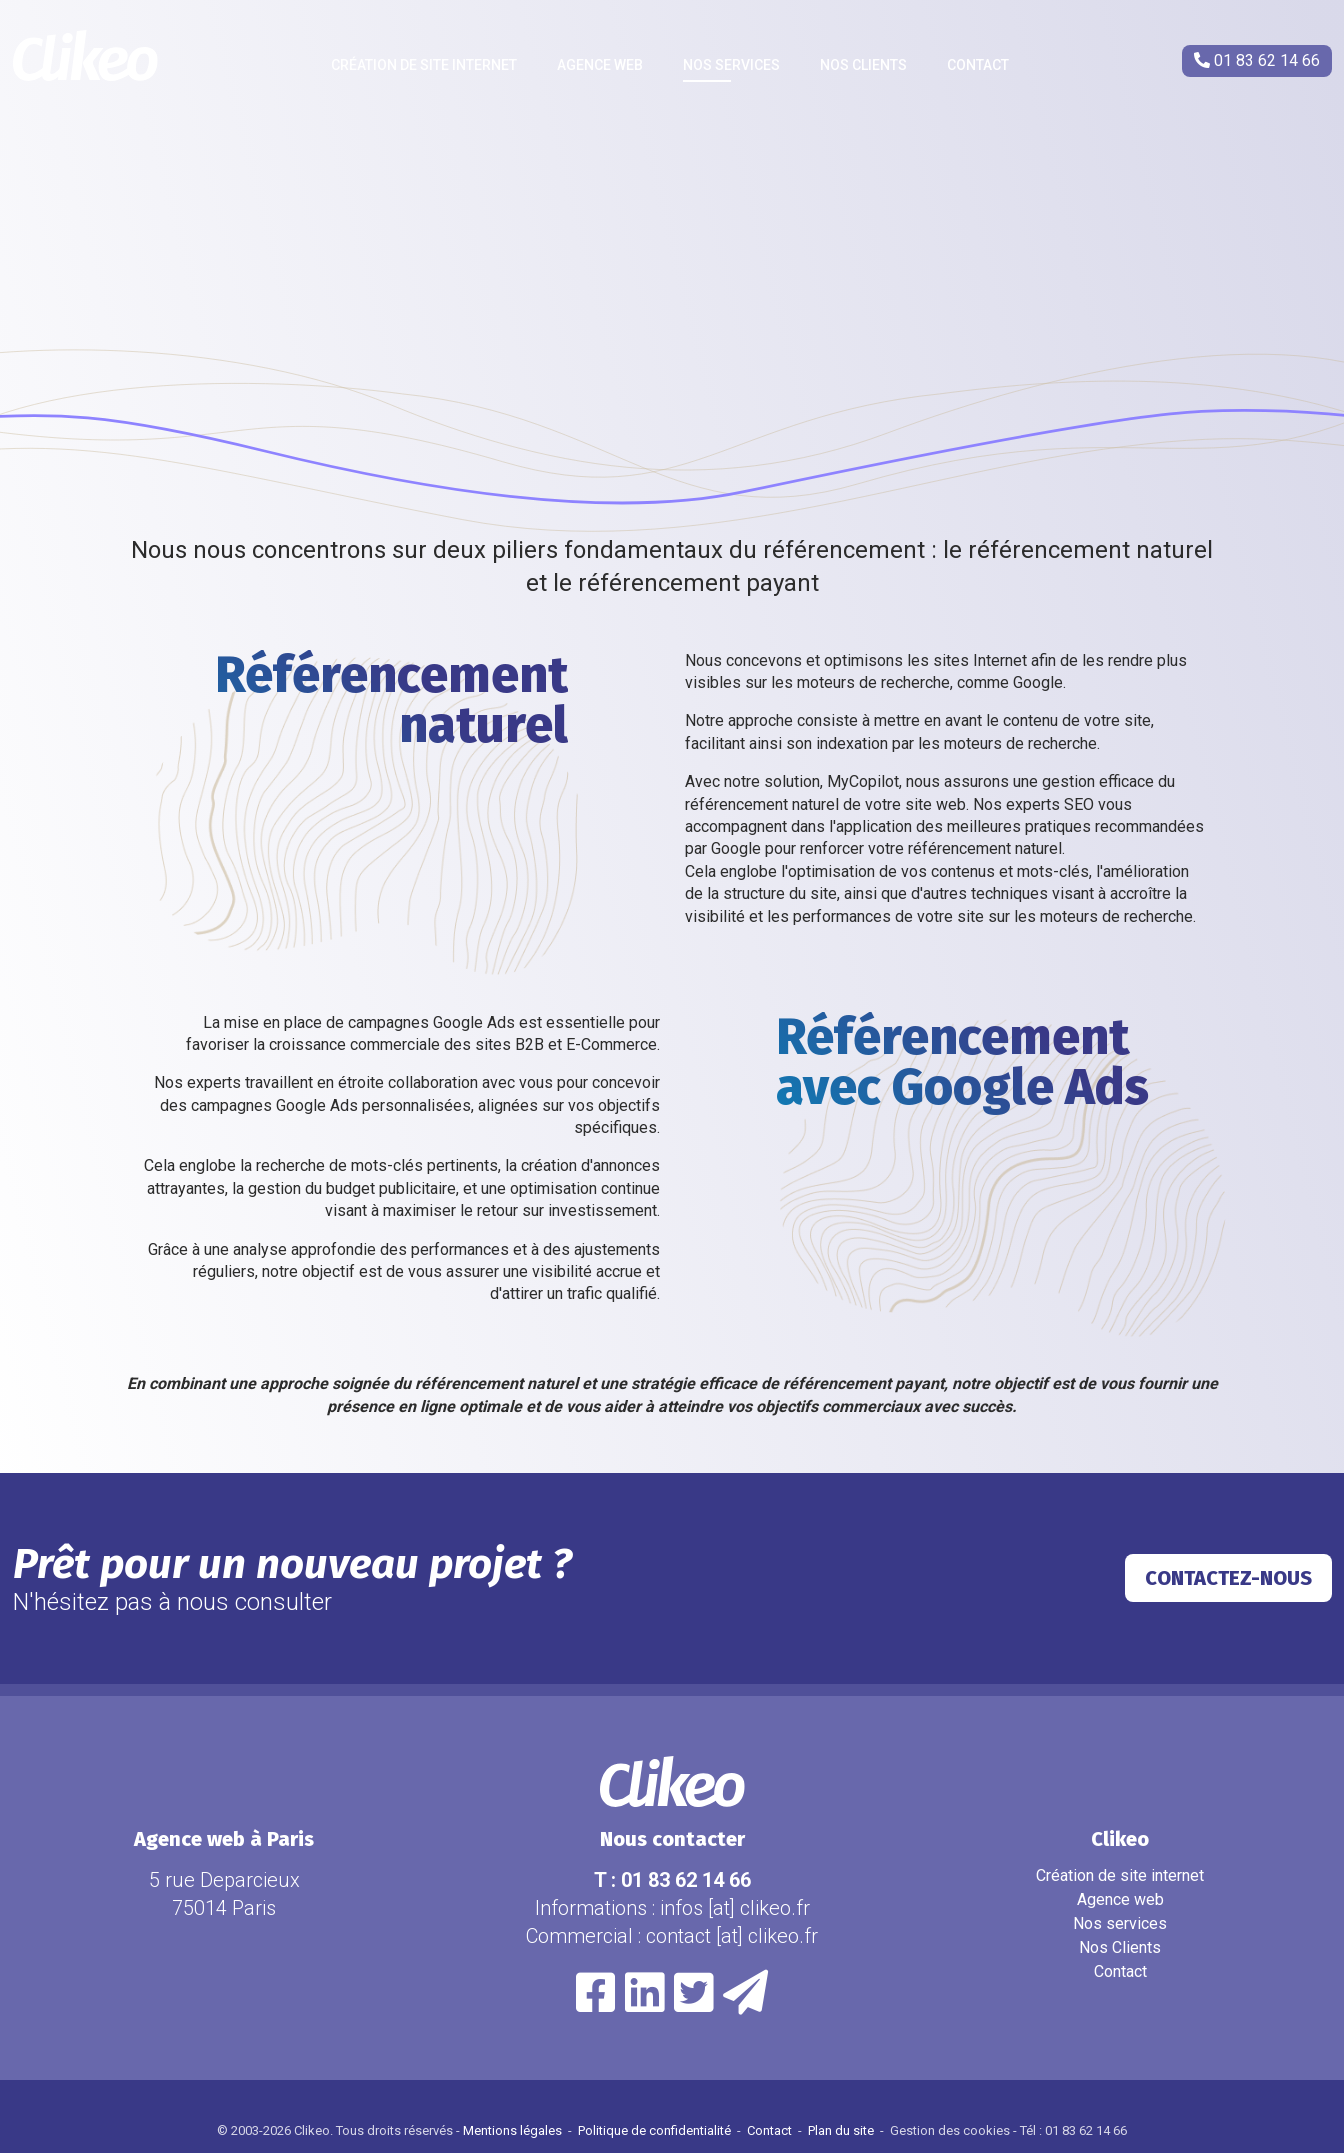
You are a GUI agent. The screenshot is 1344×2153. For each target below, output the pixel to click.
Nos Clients (863, 65)
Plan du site (842, 2130)
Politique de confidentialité (656, 2130)
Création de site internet (424, 65)
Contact (978, 65)
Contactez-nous (1228, 1578)
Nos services (731, 65)
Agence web (600, 65)
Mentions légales (514, 2130)
